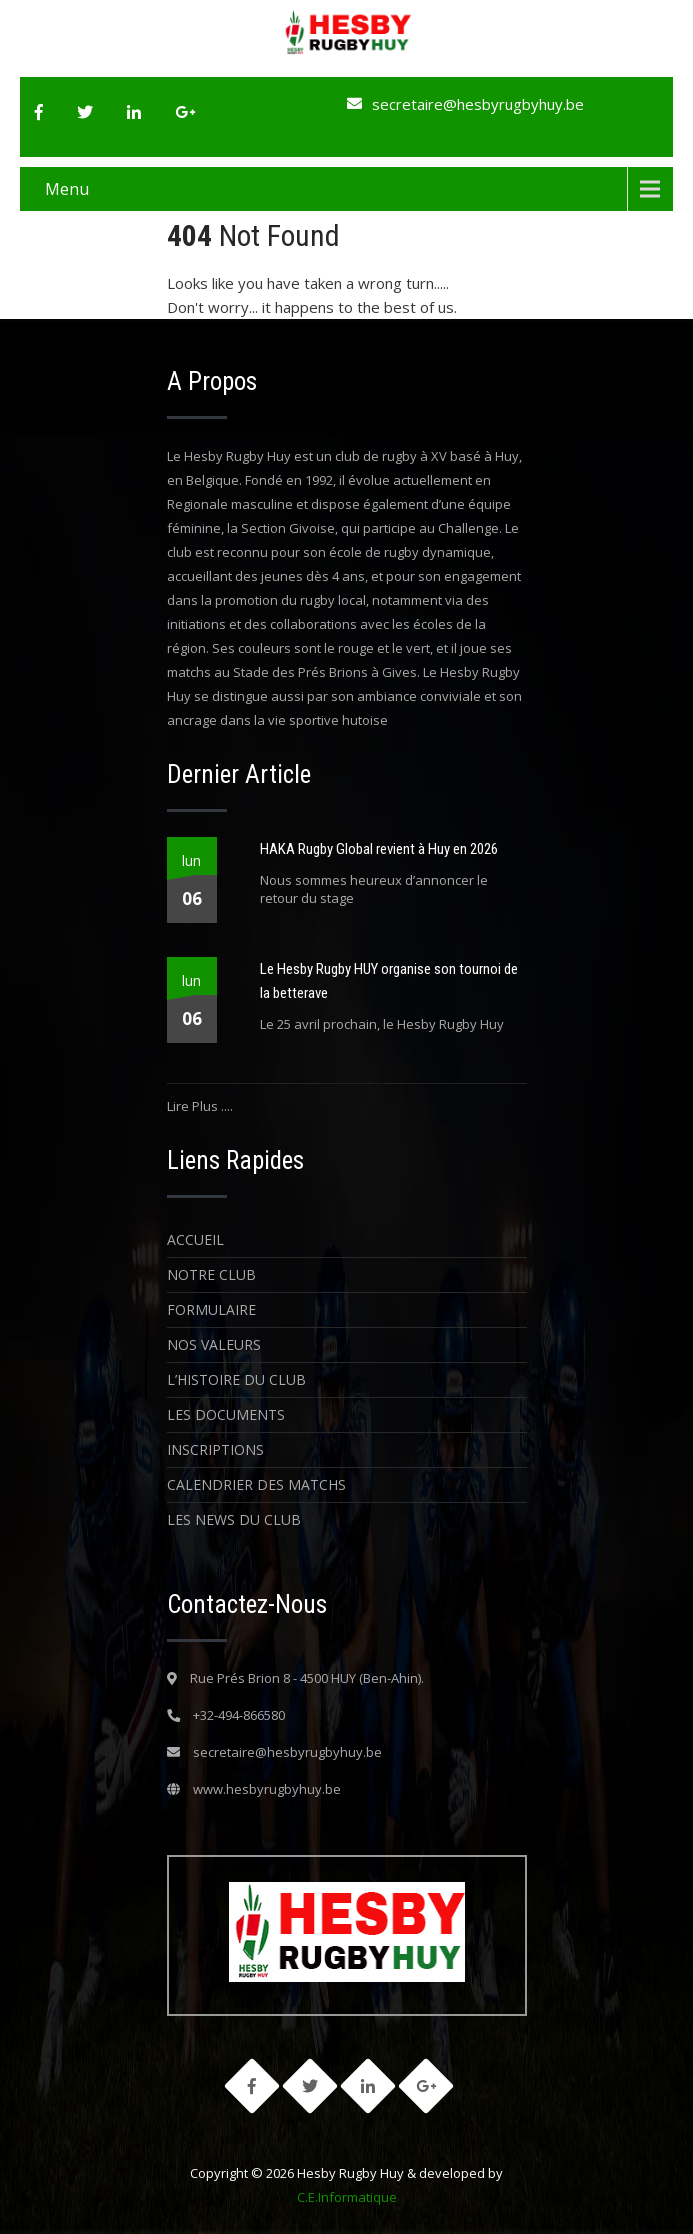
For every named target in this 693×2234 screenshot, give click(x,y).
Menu (67, 189)
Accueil (195, 1239)
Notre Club (211, 1274)
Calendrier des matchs (256, 1484)
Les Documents (226, 1414)
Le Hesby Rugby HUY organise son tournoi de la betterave (389, 981)
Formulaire (211, 1309)
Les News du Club (234, 1519)
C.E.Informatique (347, 2197)
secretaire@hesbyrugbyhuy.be (478, 104)
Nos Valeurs (214, 1344)
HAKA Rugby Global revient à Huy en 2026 (379, 849)
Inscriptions (215, 1449)
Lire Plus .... (200, 1106)
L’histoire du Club (236, 1379)
